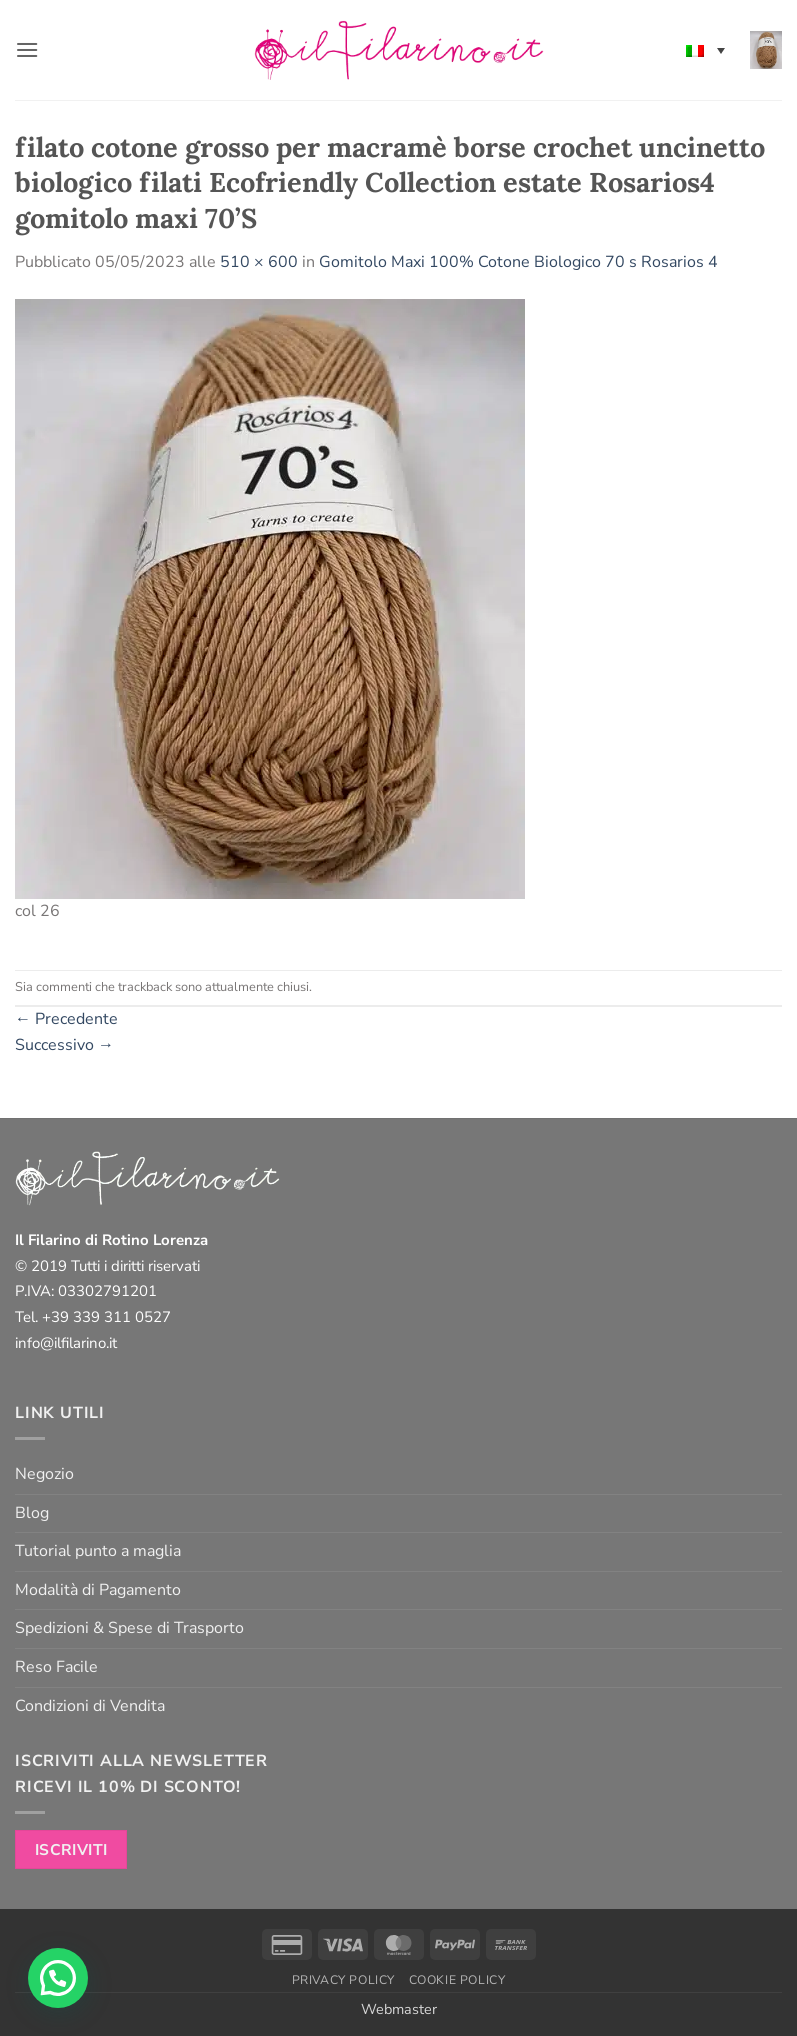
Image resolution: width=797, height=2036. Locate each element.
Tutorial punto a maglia (98, 1551)
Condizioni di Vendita (90, 1706)
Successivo (64, 1045)
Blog (32, 1513)
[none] (705, 50)
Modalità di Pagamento (98, 1590)
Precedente (66, 1019)
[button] (27, 49)
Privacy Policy (344, 1980)
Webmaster (399, 2009)
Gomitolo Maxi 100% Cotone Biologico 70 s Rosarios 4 (518, 262)
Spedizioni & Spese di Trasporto (129, 1628)
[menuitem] (705, 50)
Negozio (44, 1474)
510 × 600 (259, 262)
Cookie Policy (457, 1980)
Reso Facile (56, 1667)
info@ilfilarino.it (66, 1343)
